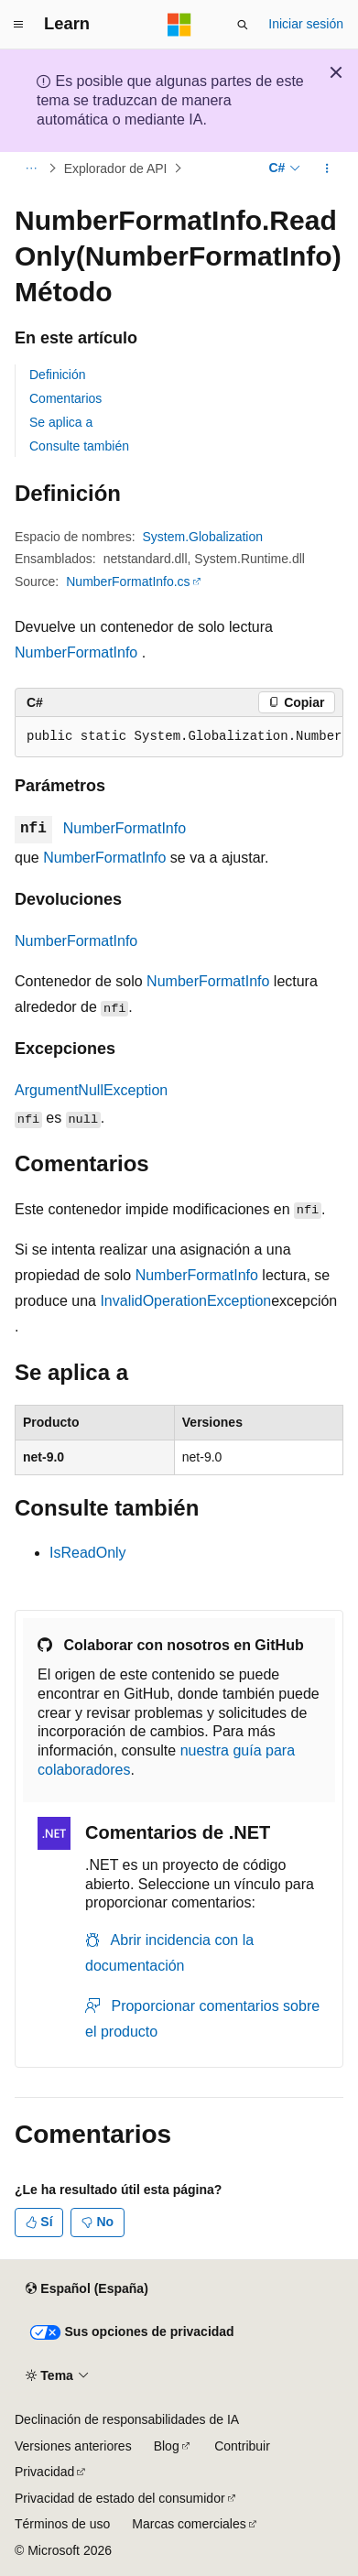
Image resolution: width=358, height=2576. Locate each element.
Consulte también (79, 446)
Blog (166, 2446)
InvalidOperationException (185, 1301)
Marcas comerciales (188, 2523)
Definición (57, 374)
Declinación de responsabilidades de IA (127, 2419)
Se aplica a (60, 422)
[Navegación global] (18, 24)
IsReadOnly (87, 1552)
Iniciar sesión (305, 23)
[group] (179, 737)
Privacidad (44, 2471)
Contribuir (242, 2446)
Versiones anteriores (73, 2446)
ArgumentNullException (91, 1090)
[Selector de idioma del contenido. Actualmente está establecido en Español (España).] (86, 2289)
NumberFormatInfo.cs (128, 581)
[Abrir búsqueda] (242, 24)
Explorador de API (116, 168)
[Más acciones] (327, 168)
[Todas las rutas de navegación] (31, 168)
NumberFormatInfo (76, 652)
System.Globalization (203, 536)
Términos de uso (62, 2523)
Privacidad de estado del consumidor (120, 2498)
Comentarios (65, 398)
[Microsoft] (179, 25)
